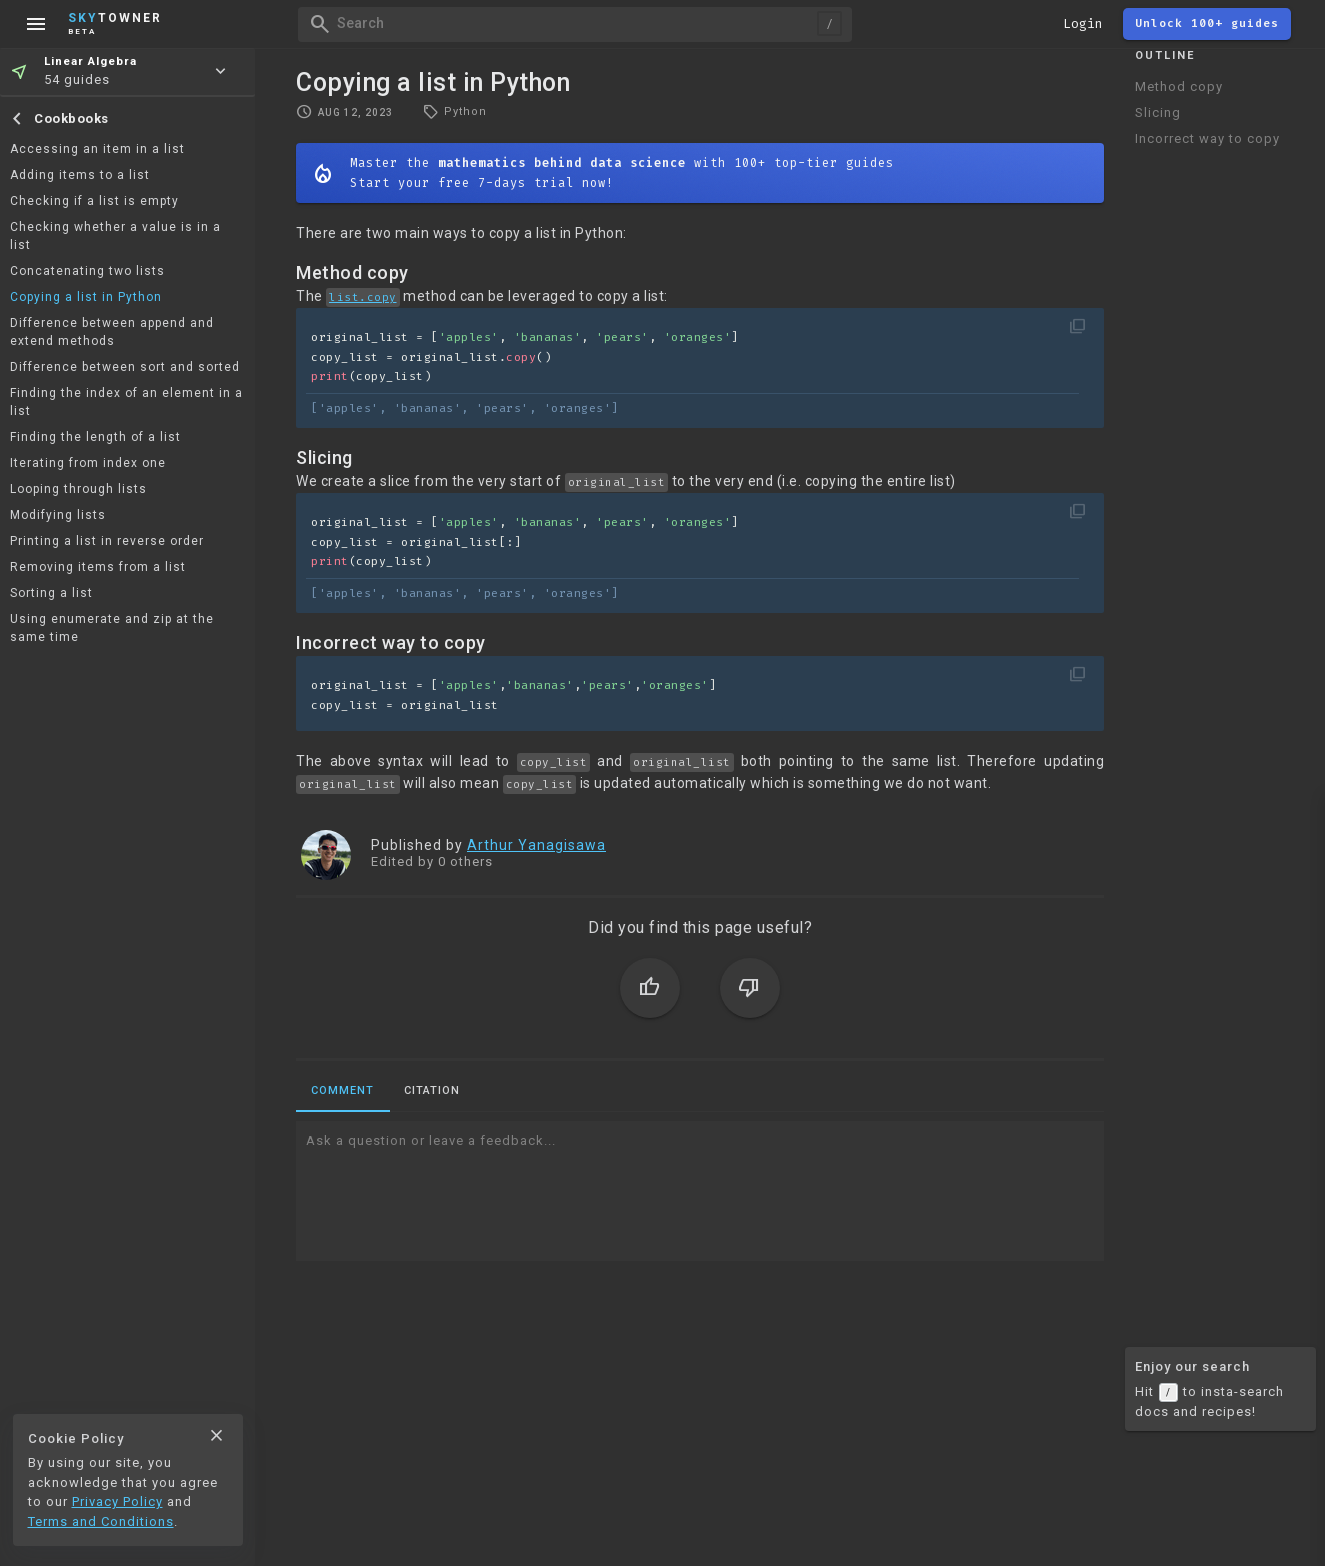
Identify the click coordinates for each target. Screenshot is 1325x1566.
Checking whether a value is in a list (115, 236)
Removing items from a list (98, 567)
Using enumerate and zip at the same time (112, 628)
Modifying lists (58, 515)
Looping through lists (78, 489)
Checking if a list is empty (94, 201)
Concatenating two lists (87, 271)
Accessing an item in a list (97, 149)
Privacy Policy (117, 1501)
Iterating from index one (88, 463)
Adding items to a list (80, 175)
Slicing (1158, 112)
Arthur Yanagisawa (536, 845)
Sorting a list (51, 593)
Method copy (1179, 86)
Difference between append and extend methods (112, 332)
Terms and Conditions (101, 1521)
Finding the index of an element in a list (126, 402)
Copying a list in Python (86, 297)
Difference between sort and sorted (125, 367)
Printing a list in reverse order (107, 541)
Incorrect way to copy (1207, 138)
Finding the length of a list (95, 437)
